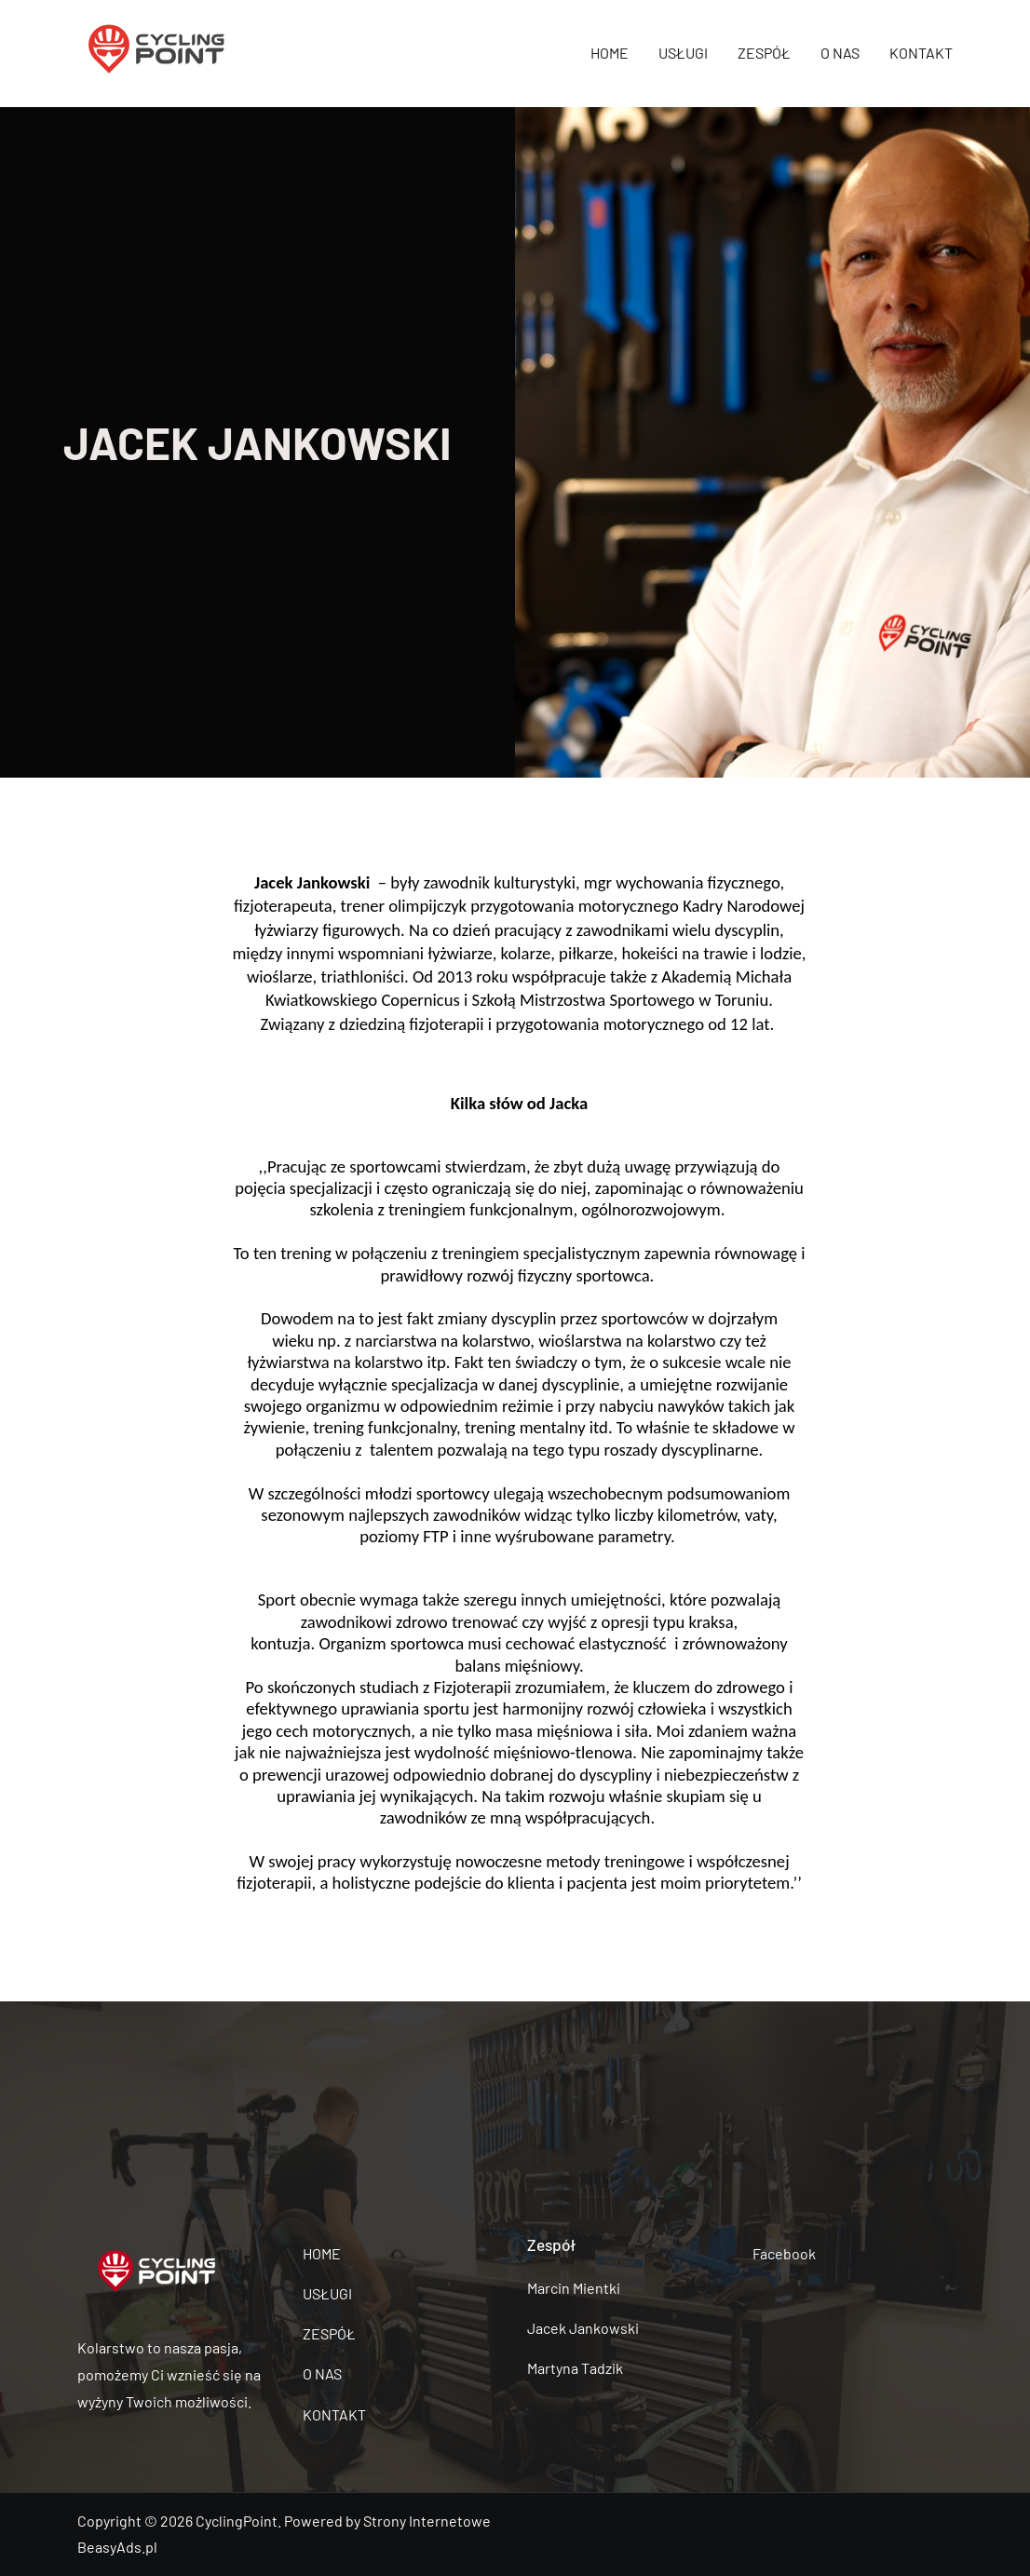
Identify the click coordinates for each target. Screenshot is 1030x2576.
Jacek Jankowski (583, 2328)
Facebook (784, 2253)
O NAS (840, 52)
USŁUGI (683, 52)
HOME (609, 52)
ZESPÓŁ (764, 52)
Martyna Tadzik (575, 2368)
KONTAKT (921, 52)
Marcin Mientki (573, 2288)
